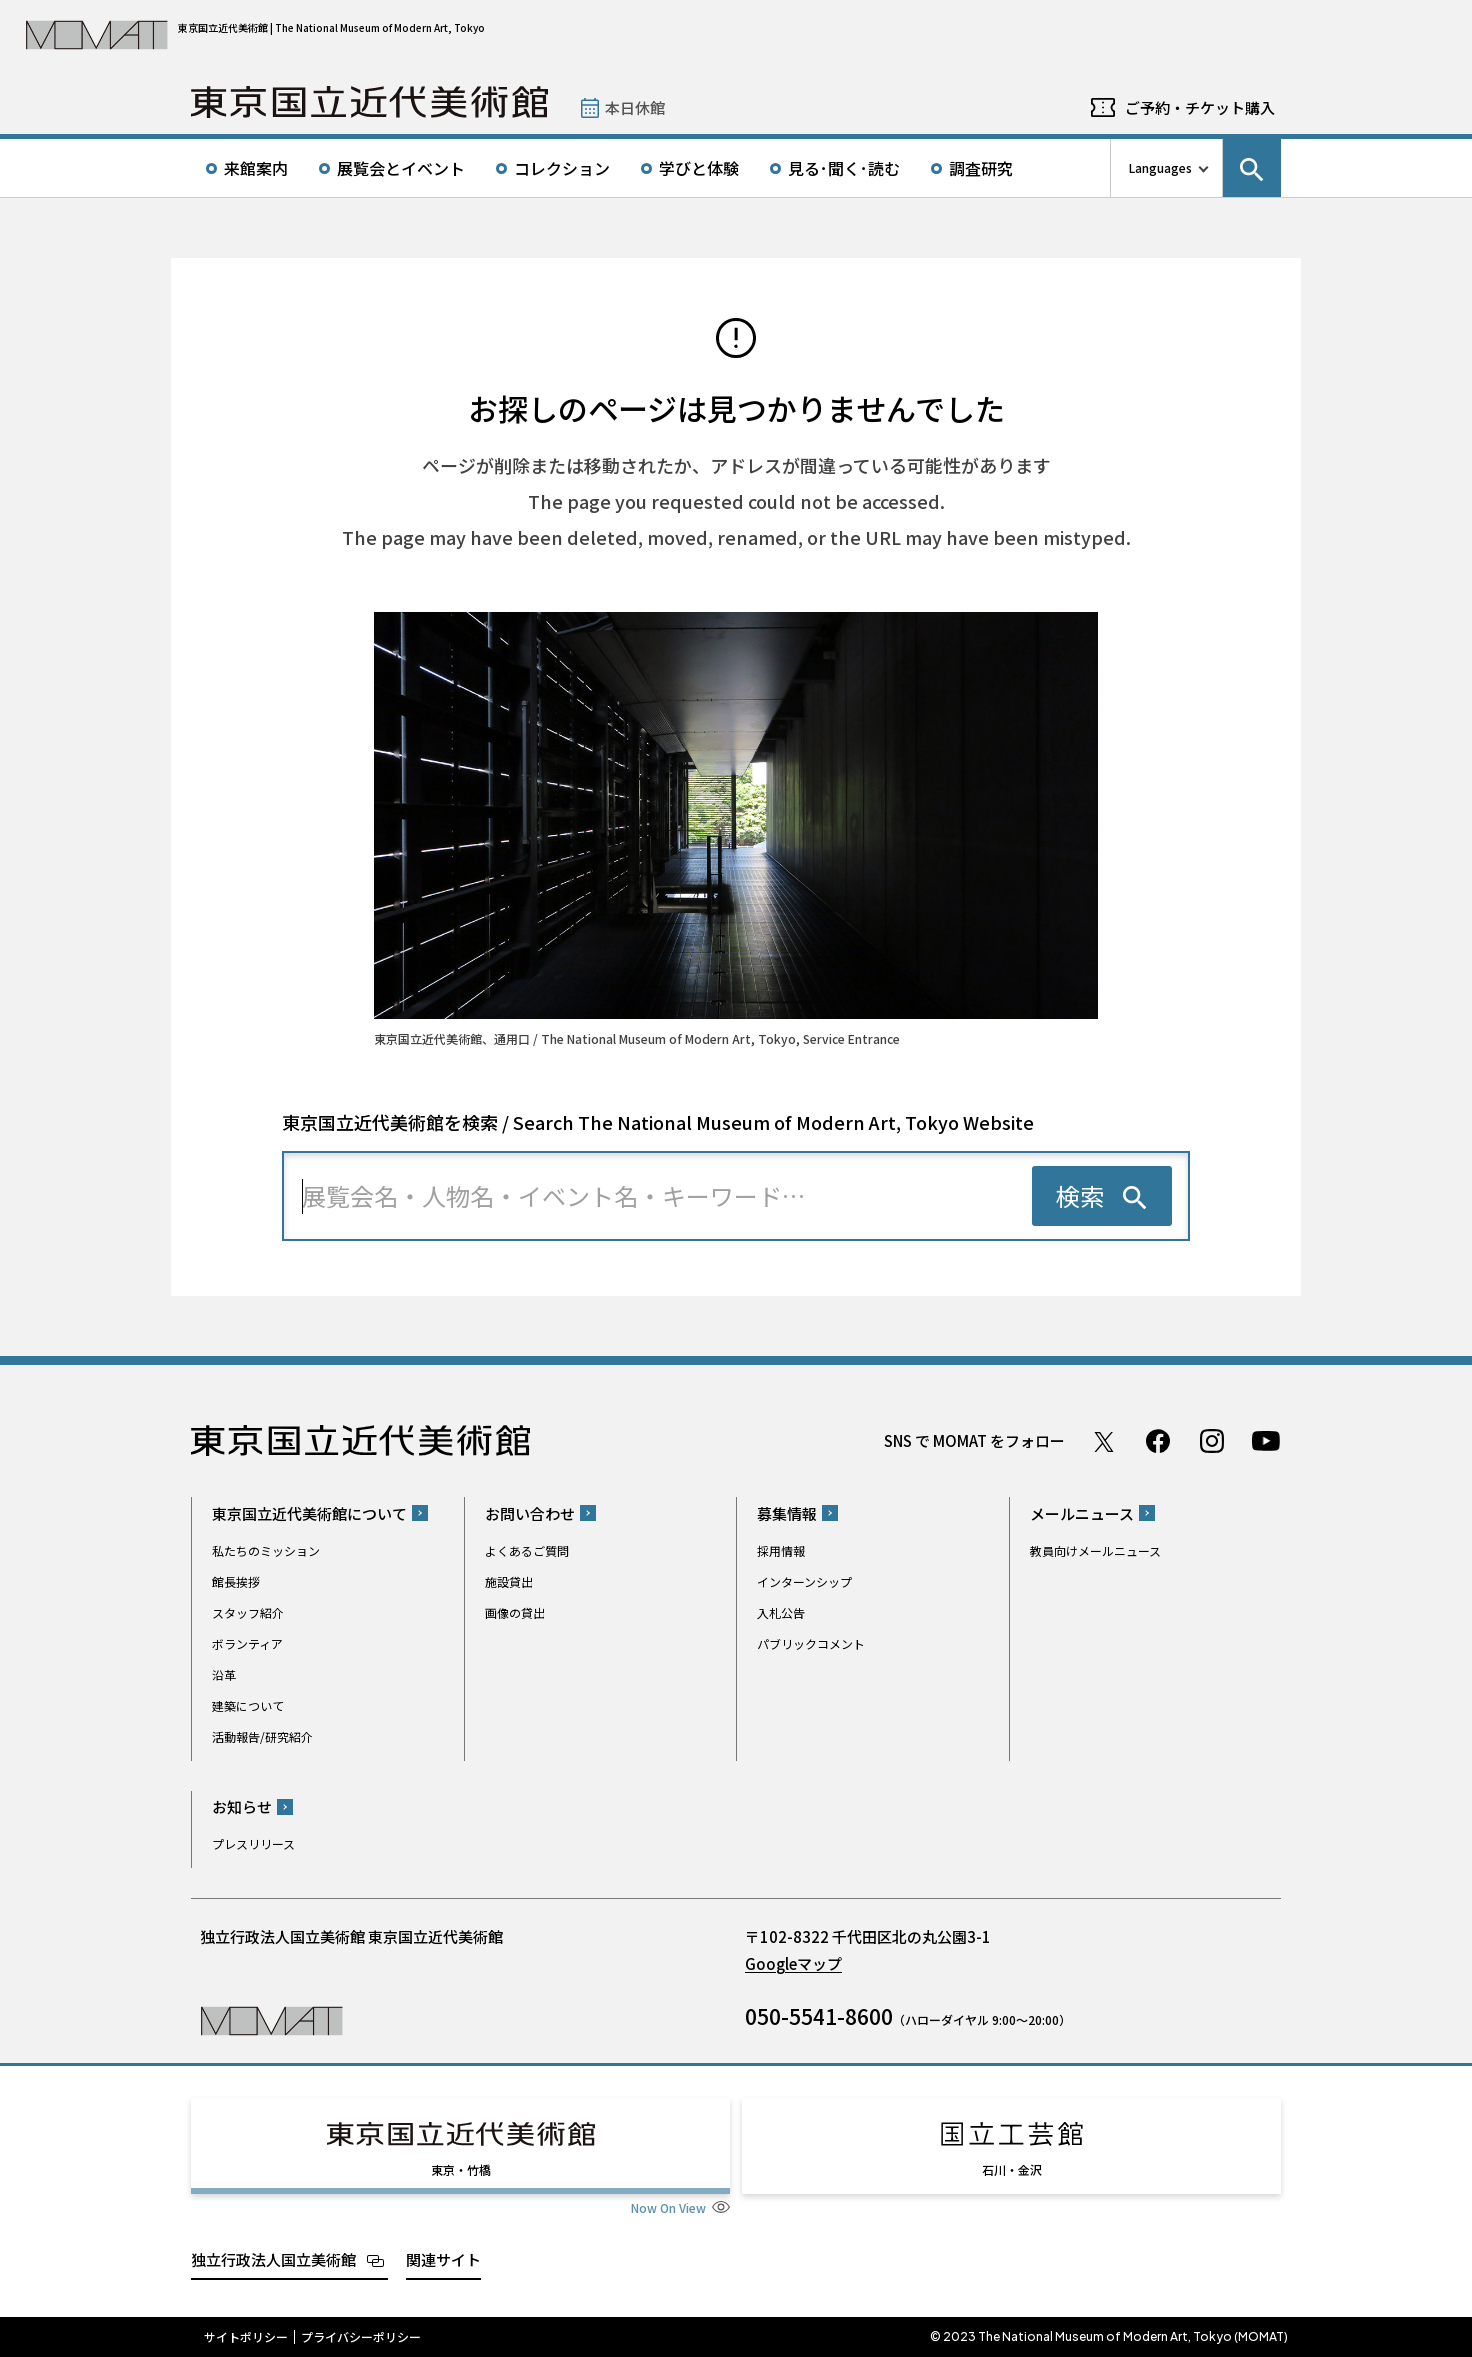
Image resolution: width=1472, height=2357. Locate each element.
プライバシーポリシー (361, 2337)
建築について (248, 1705)
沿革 (224, 1674)
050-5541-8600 (819, 2016)
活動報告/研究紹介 (262, 1736)
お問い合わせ (530, 1513)
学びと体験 (699, 168)
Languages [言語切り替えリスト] (1160, 167)
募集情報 (787, 1513)
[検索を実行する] (1102, 1196)
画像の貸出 (515, 1612)
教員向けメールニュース (1095, 1550)
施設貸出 (509, 1581)
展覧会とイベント (401, 168)
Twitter (1104, 1441)
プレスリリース (253, 1843)
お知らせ (242, 1806)
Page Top (1393, 1334)
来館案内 (256, 168)
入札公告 (781, 1612)
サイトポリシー (246, 2337)
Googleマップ (793, 1963)
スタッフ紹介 (248, 1612)
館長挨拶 (236, 1581)
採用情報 (781, 1550)
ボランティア (247, 1643)
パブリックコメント (811, 1643)
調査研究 (981, 168)
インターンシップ (804, 1581)
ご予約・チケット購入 (1200, 107)
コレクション (562, 168)
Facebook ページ (1158, 1441)
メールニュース (1082, 1513)
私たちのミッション (266, 1550)
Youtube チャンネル (1266, 1441)
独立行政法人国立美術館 (273, 2259)
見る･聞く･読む (844, 168)
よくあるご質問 (527, 1550)
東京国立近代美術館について (309, 1513)
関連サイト (443, 2259)
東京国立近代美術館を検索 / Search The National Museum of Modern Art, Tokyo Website (658, 1122)
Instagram (1212, 1441)
